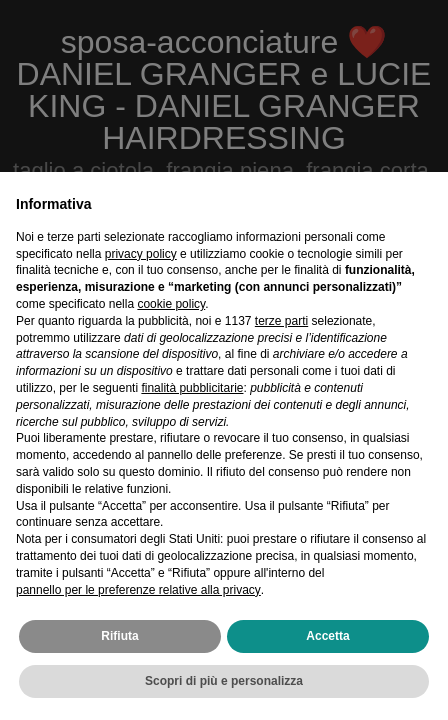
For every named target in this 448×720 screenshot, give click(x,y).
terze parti (281, 321)
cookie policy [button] (171, 304)
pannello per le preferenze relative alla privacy (138, 590)
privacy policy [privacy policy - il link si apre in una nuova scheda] (141, 254)
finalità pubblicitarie (192, 388)
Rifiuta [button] (119, 636)
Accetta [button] (327, 636)
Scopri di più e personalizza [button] (224, 681)
